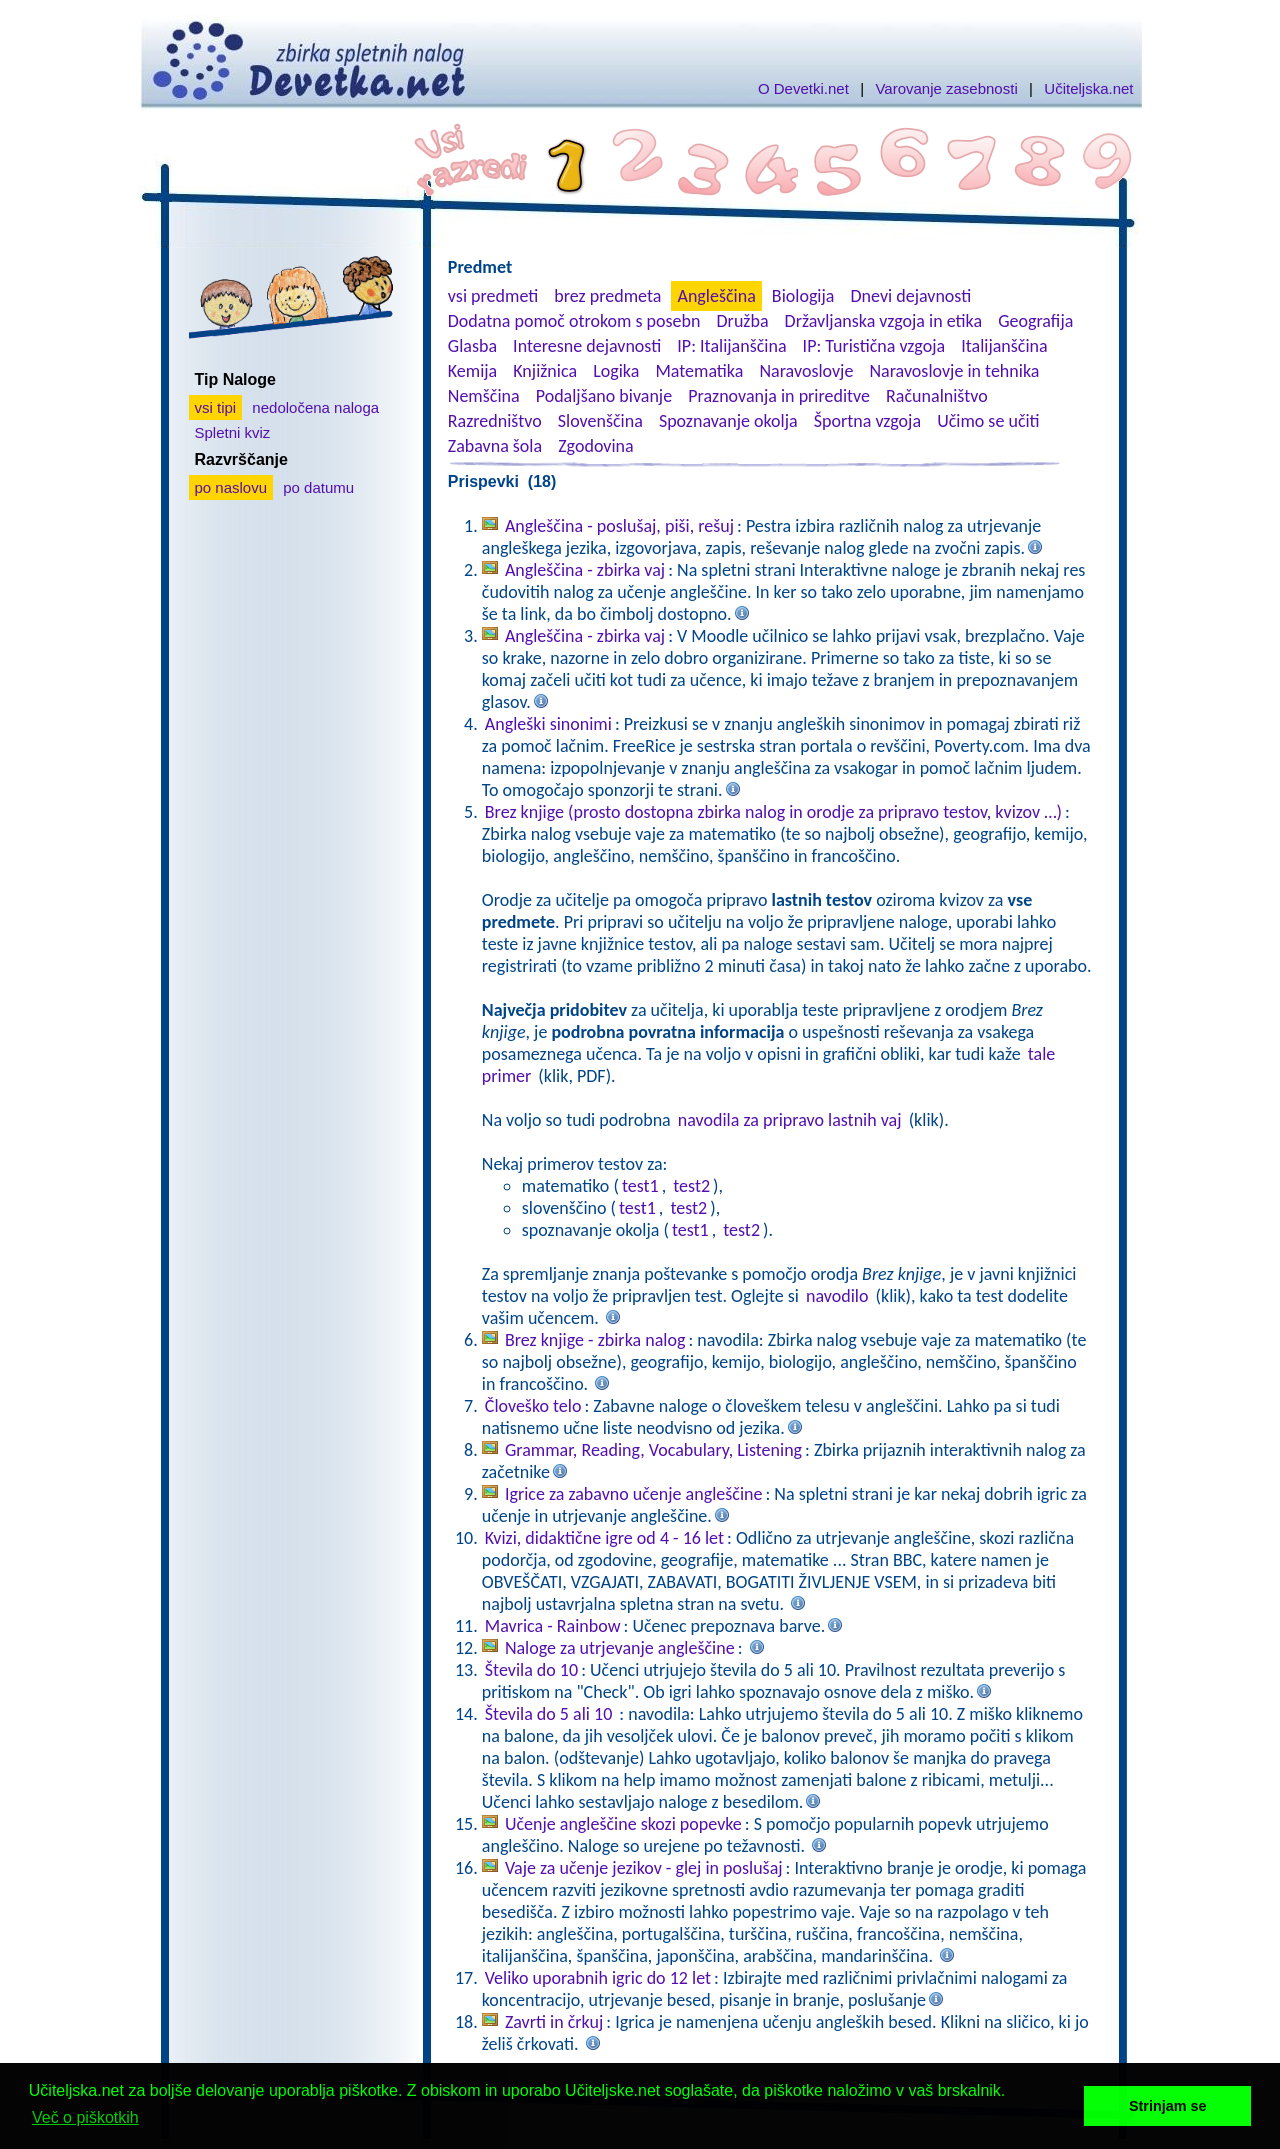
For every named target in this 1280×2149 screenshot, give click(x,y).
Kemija (472, 371)
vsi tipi (216, 407)
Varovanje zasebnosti (946, 88)
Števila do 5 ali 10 (551, 1714)
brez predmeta (607, 296)
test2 (691, 1186)
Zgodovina (595, 446)
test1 (640, 1186)
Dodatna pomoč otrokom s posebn (574, 321)
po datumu (318, 487)
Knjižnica (545, 371)
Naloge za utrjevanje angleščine (620, 1648)
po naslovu (231, 487)
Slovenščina (600, 421)
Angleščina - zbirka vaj (585, 570)
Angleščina (716, 296)
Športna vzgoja (867, 421)
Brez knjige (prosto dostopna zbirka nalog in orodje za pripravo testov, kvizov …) (773, 812)
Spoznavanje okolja (728, 421)
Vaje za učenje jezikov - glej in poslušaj (644, 1868)
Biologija (803, 296)
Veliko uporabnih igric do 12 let (598, 1978)
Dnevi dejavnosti (911, 296)
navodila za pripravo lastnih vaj (790, 1120)
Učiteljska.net (1088, 88)
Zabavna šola (495, 446)
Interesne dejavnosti (587, 346)
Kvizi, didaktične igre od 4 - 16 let (604, 1538)
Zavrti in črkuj (554, 2022)
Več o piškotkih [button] (85, 2117)
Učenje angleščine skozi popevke (623, 1824)
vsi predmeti (493, 296)
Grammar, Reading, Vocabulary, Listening (653, 1450)
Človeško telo (533, 1406)
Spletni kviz (233, 432)
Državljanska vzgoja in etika (883, 321)
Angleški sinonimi (548, 724)
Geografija (1035, 321)
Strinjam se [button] (1168, 2106)
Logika (616, 371)
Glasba (472, 346)
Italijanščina (1004, 346)
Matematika (699, 371)
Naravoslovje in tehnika (954, 371)
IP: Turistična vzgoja (874, 346)
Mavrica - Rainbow (553, 1626)
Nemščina (484, 396)
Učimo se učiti (988, 421)
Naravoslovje (806, 371)
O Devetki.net (803, 88)
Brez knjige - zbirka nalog (595, 1340)
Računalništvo (937, 396)
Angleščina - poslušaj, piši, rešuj (619, 526)
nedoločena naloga (315, 407)
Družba (743, 321)
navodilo (837, 1296)
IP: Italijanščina (731, 346)
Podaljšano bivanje (604, 396)
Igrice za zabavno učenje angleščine (634, 1494)
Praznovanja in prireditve (779, 396)
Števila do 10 (531, 1670)
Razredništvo (495, 421)
